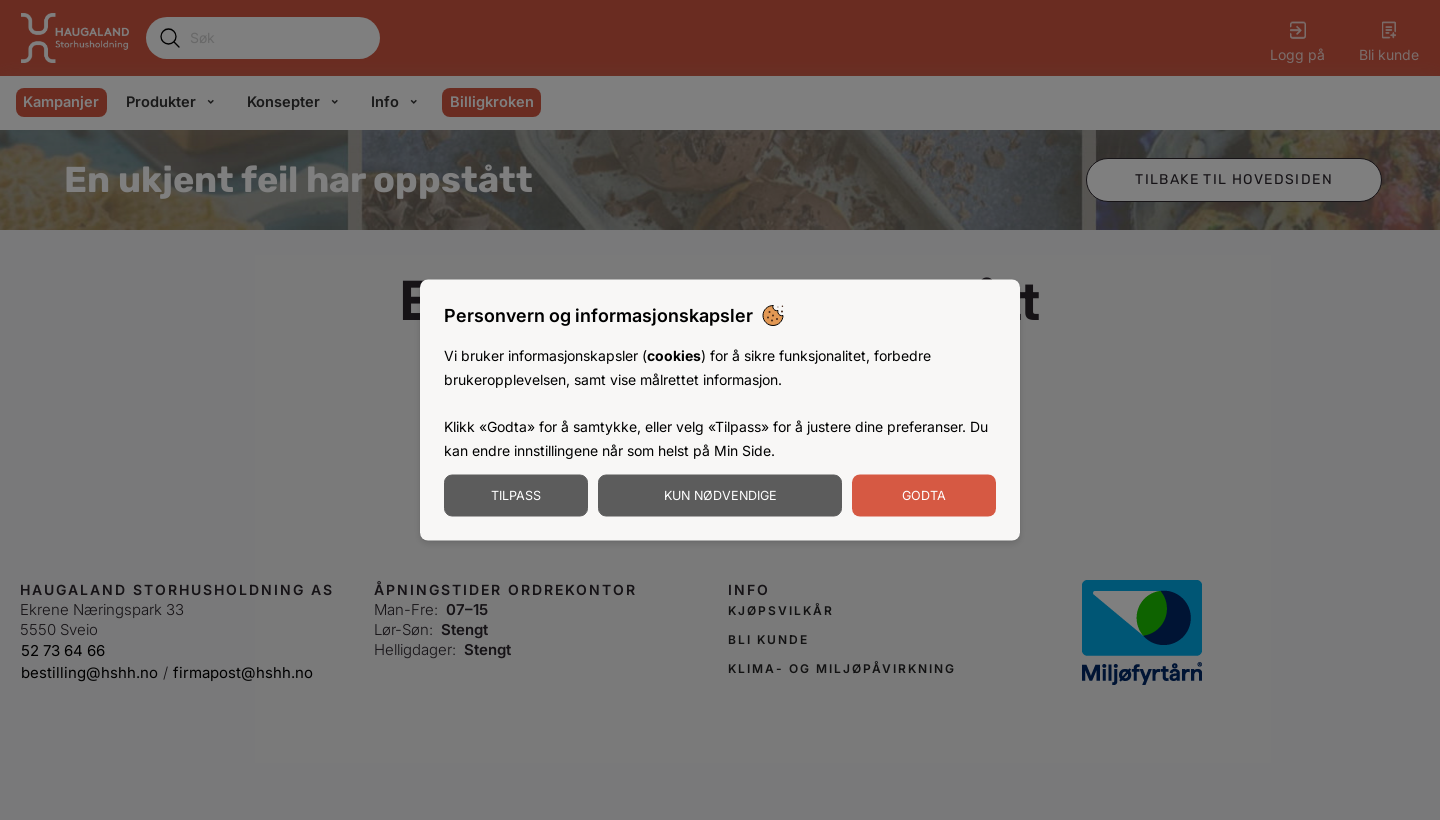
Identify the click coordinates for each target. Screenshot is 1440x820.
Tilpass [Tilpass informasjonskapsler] (516, 494)
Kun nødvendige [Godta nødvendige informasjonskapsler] (720, 494)
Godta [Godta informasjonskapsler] (924, 494)
